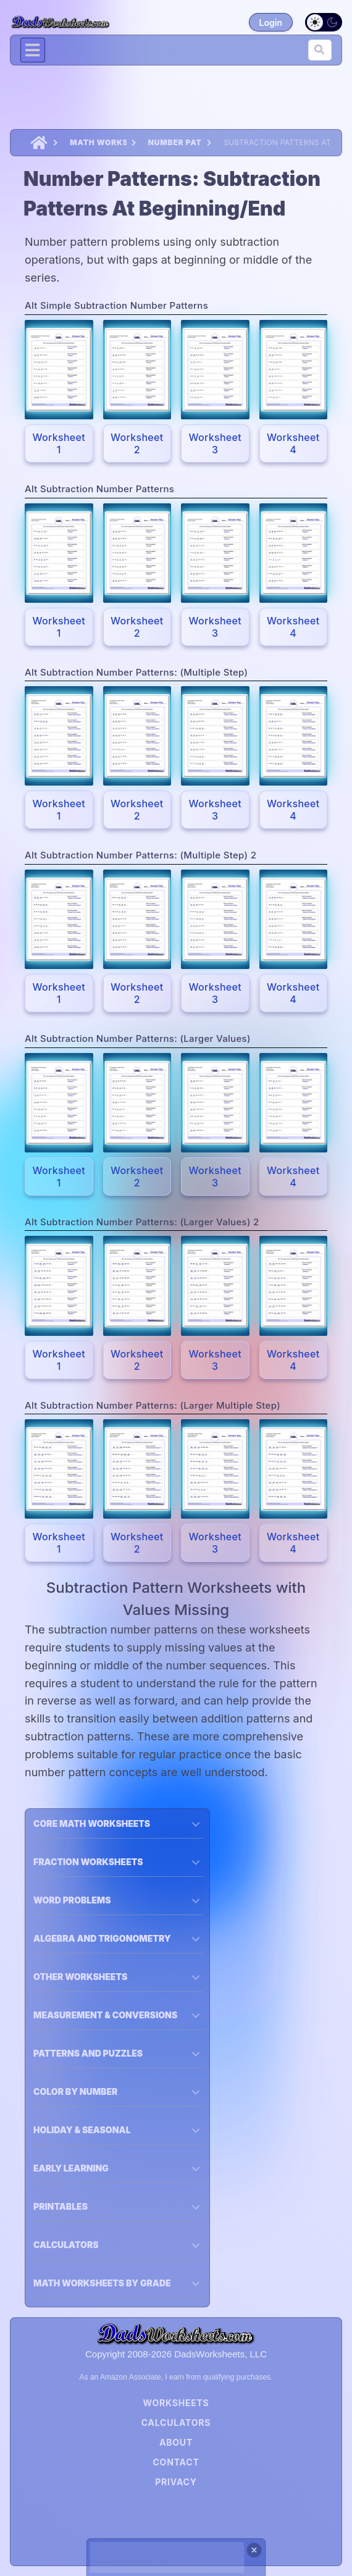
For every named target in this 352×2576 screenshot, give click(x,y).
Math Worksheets (98, 142)
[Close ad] (254, 2550)
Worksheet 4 (293, 443)
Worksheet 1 (58, 443)
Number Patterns (175, 142)
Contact (176, 2462)
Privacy (176, 2482)
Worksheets (176, 2403)
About (176, 2442)
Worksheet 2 (137, 443)
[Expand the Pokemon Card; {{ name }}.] (59, 369)
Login (270, 22)
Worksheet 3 (214, 443)
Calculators (176, 2422)
